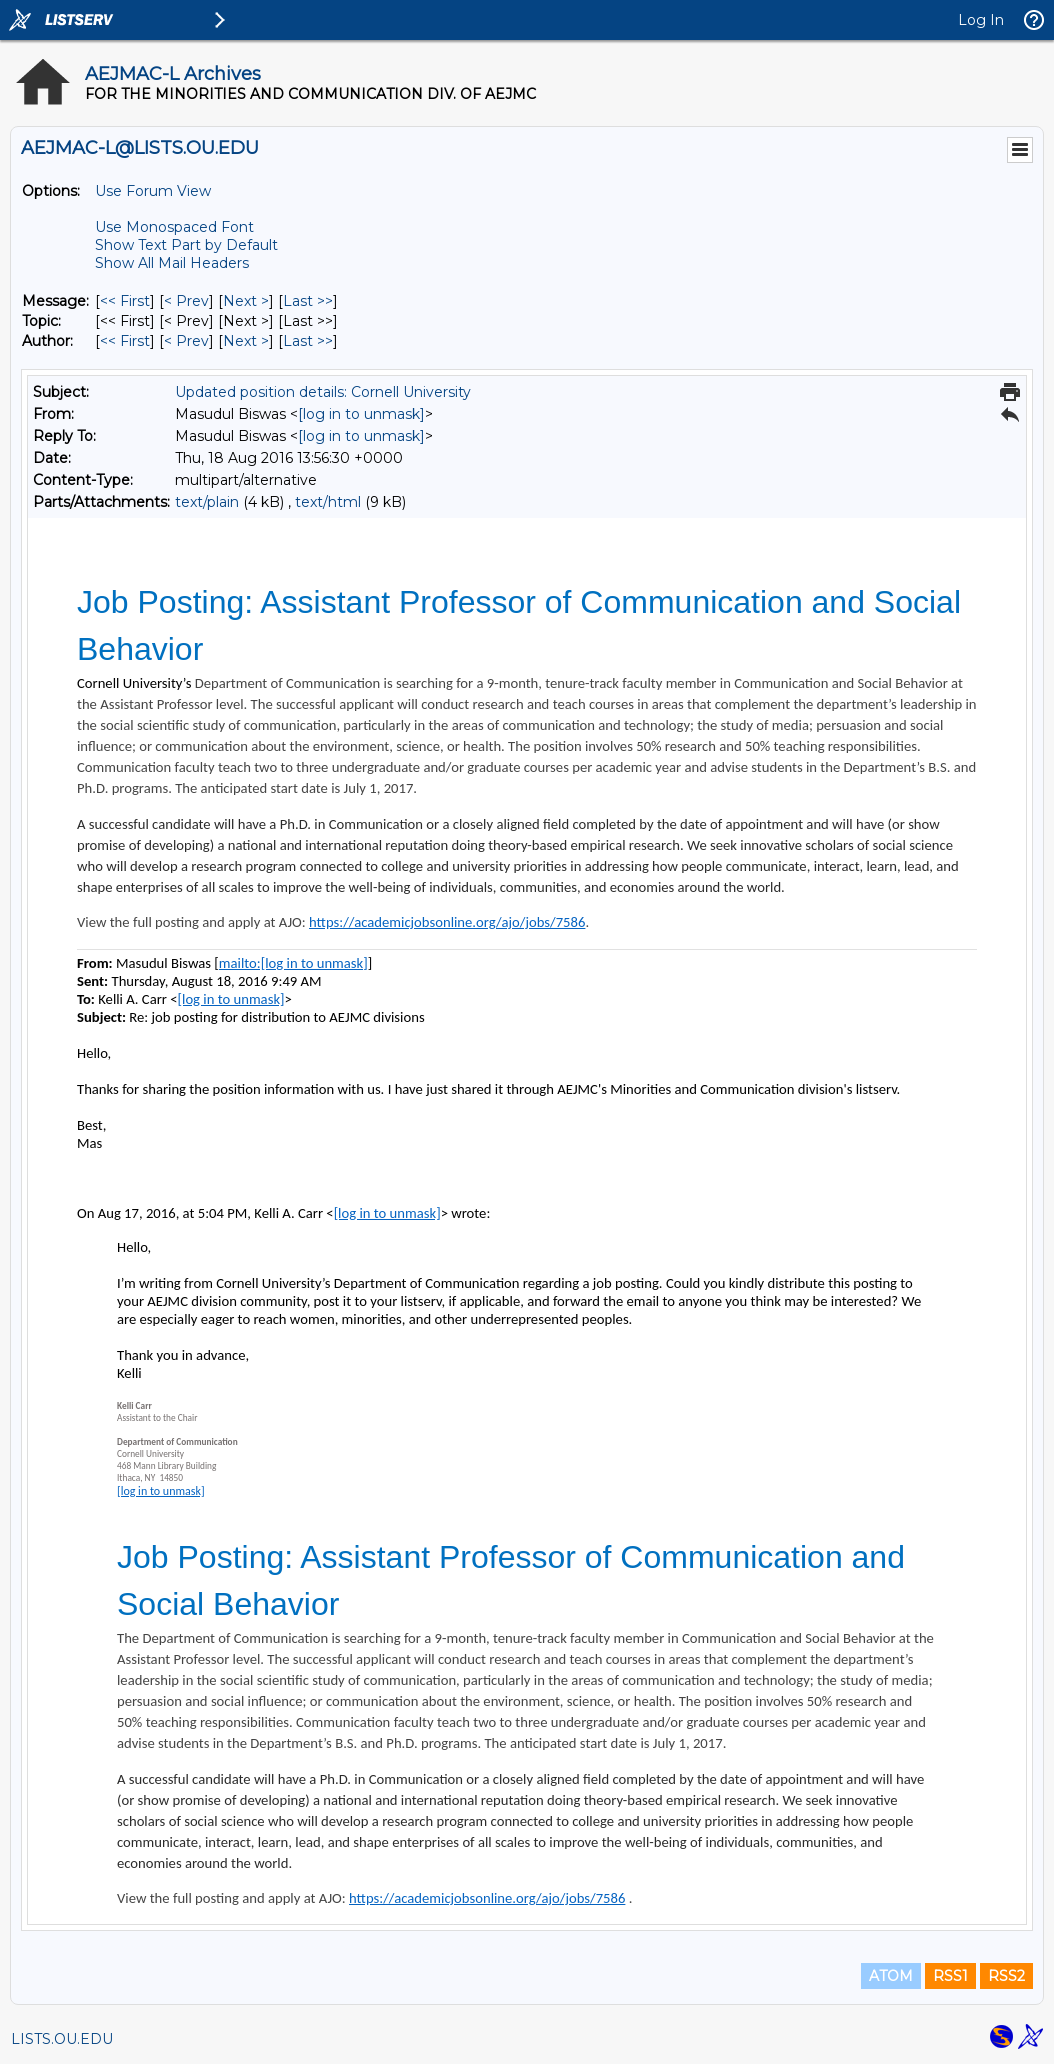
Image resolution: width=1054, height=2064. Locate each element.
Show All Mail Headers (172, 263)
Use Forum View (153, 191)
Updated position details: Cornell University (323, 392)
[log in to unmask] (361, 414)
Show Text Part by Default (186, 245)
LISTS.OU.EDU (62, 2039)
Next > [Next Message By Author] (246, 341)
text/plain (207, 502)
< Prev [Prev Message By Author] (186, 341)
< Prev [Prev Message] (186, 301)
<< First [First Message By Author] (125, 341)
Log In (981, 20)
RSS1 (950, 1976)
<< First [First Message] (125, 301)
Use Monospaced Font (174, 227)
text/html (328, 502)
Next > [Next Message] (246, 301)
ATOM (891, 1976)
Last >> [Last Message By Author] (308, 341)
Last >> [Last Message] (308, 301)
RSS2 (1006, 1976)
